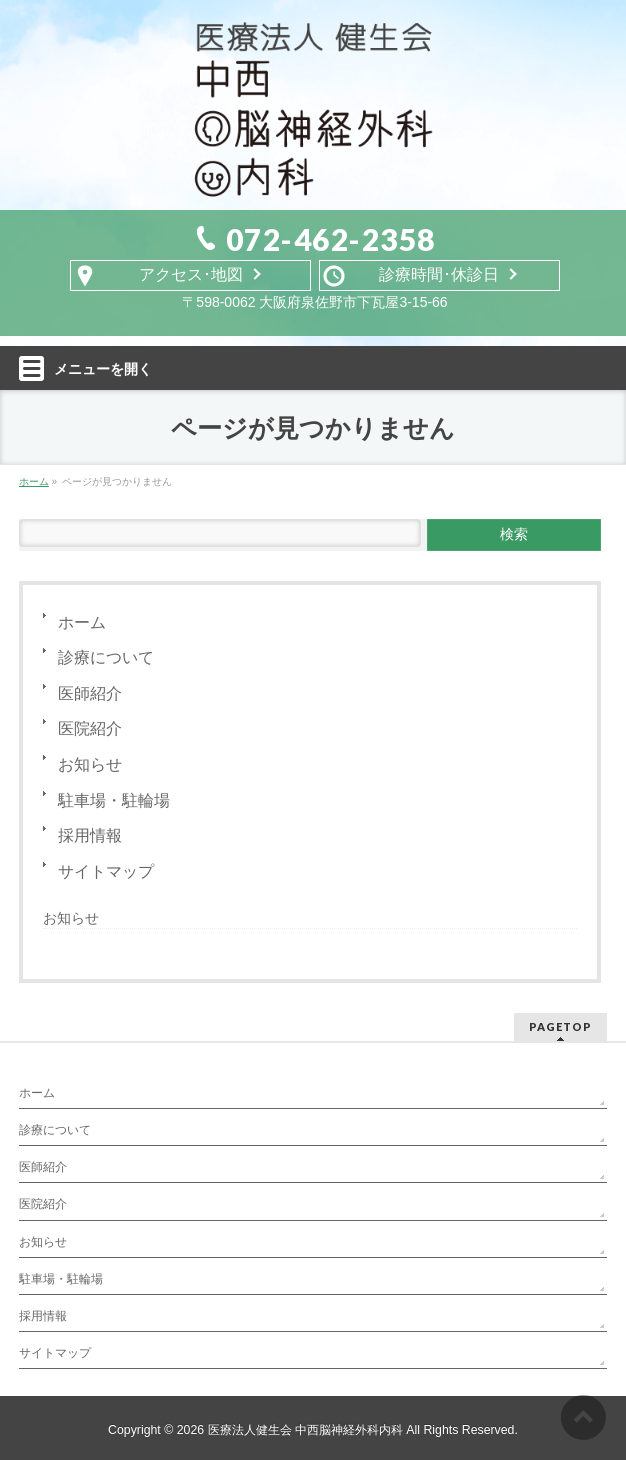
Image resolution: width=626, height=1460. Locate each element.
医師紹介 (90, 693)
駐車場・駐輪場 (114, 800)
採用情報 (90, 835)
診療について (106, 657)
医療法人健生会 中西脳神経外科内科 (305, 1430)
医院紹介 (90, 728)
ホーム (82, 622)
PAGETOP (560, 1026)
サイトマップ (106, 871)
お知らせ (90, 764)
